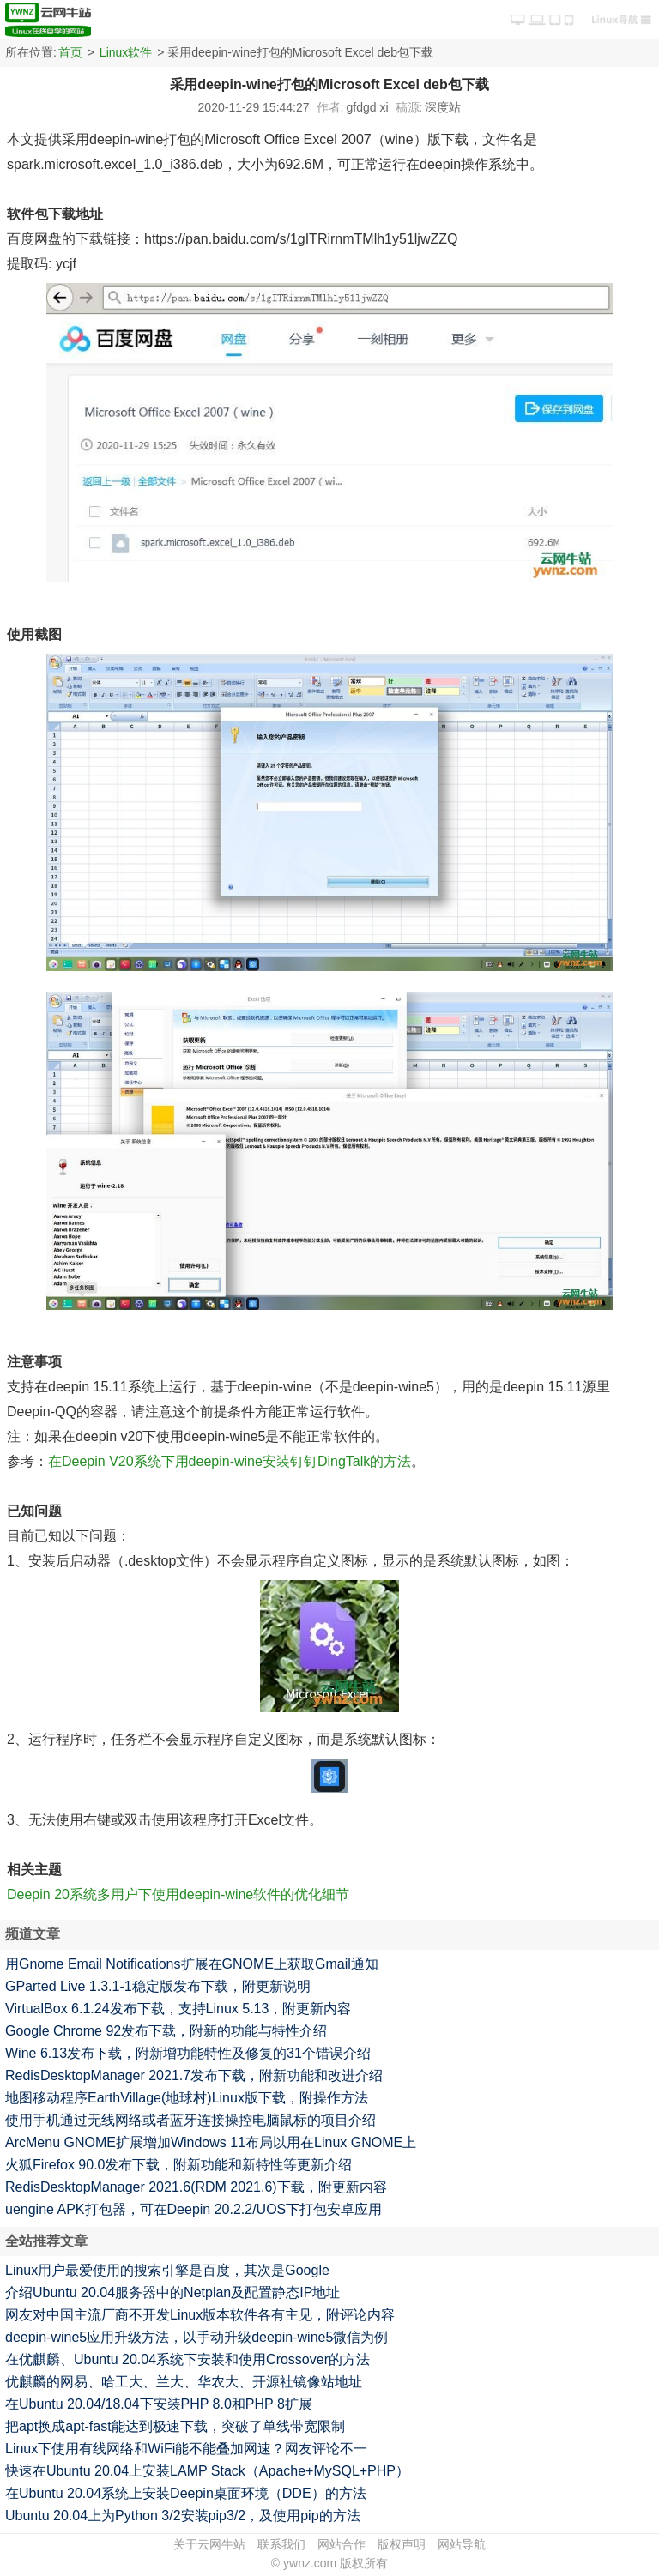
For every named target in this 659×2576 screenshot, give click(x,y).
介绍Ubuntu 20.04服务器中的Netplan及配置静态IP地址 (172, 2292)
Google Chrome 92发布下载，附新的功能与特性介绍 (166, 2031)
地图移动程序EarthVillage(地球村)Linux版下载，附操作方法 (186, 2097)
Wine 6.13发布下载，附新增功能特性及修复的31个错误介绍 (188, 2053)
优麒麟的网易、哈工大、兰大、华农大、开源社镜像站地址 (183, 2381)
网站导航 (462, 2544)
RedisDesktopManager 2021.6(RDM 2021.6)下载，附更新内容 (196, 2187)
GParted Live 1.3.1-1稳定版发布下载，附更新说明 (158, 1986)
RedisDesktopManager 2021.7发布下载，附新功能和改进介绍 (194, 2075)
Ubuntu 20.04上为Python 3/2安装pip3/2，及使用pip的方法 (182, 2515)
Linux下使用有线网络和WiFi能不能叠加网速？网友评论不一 (186, 2448)
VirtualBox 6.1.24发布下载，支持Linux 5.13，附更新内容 (178, 2008)
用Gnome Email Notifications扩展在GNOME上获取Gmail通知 (191, 1964)
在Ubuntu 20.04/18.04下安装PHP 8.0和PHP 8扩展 (158, 2404)
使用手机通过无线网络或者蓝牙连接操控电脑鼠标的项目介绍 (190, 2120)
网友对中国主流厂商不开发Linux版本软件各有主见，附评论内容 (200, 2315)
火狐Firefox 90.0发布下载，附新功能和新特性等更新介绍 (178, 2164)
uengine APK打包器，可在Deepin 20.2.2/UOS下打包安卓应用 (193, 2209)
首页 (70, 52)
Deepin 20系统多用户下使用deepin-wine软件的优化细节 (178, 1894)
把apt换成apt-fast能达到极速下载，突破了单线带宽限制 (175, 2426)
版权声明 (402, 2544)
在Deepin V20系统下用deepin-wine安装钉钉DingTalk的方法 (229, 1461)
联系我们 (281, 2544)
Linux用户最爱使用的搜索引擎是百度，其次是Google (167, 2270)
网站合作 (341, 2544)
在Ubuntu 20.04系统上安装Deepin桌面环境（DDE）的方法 (185, 2493)
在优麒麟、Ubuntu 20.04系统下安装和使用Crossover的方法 (187, 2359)
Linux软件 (126, 52)
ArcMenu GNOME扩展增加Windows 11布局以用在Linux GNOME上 (210, 2142)
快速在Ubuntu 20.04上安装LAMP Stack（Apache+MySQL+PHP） (207, 2471)
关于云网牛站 (209, 2544)
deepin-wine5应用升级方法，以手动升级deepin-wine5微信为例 (196, 2337)
